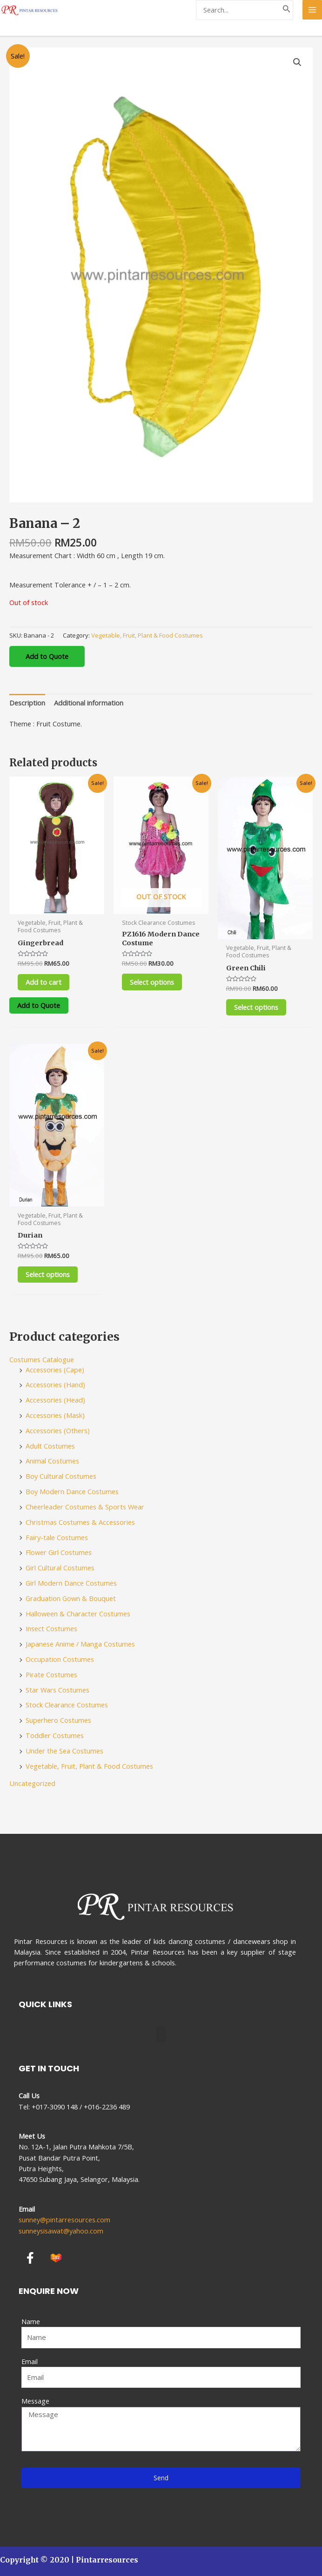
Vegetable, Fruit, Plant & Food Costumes (147, 635)
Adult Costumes (50, 1447)
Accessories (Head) (55, 1401)
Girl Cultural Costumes (60, 1569)
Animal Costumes (52, 1462)
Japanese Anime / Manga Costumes (80, 1645)
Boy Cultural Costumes (61, 1477)
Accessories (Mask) (55, 1416)
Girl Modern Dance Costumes (71, 1584)
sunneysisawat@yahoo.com (61, 2230)
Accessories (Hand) (55, 1385)
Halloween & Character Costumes (78, 1614)
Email (29, 2361)
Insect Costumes (51, 1629)
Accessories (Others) (58, 1431)
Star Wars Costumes (57, 1691)
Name (30, 2321)
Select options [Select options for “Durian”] (50, 1275)
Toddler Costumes (55, 1736)
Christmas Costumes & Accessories (80, 1523)
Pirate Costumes (51, 1675)
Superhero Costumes (58, 1721)
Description (27, 702)
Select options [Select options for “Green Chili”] (258, 1007)
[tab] (27, 703)
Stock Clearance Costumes (67, 1706)
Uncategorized (32, 1784)
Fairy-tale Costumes (57, 1538)
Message (35, 2400)
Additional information (88, 702)
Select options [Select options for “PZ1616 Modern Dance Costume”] (154, 982)
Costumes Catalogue (41, 1360)
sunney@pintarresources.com (64, 2219)
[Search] (287, 10)
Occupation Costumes (60, 1660)
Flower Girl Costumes (59, 1553)
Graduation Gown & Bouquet (71, 1599)
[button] (160, 2034)
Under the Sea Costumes (64, 1752)
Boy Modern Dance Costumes (72, 1492)
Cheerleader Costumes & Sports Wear (85, 1508)
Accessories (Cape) (55, 1370)
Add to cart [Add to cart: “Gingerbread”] (46, 982)
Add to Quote (47, 656)
